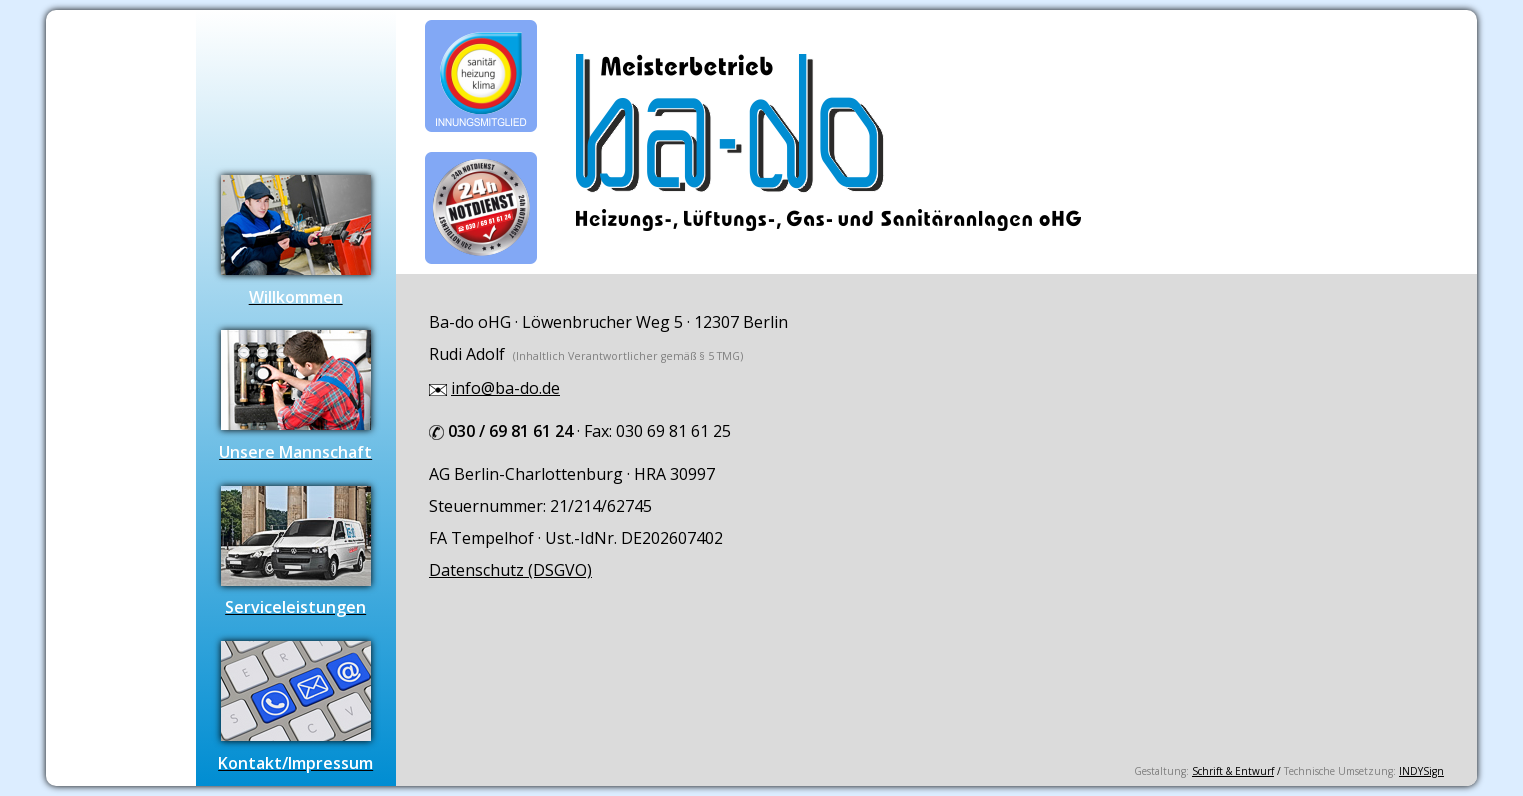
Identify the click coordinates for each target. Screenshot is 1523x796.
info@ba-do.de (505, 388)
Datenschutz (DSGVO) (510, 570)
